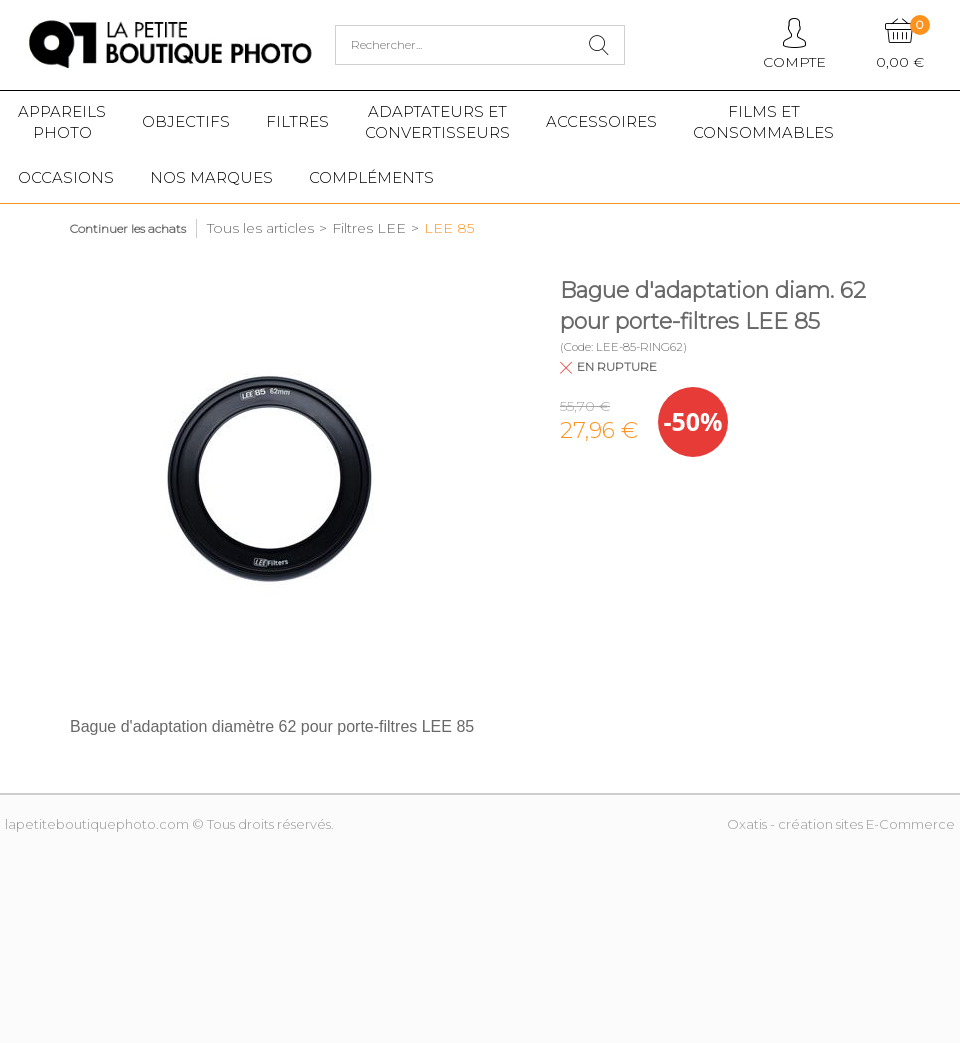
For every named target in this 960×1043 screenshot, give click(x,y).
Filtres (297, 121)
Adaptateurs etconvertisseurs (437, 122)
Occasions (66, 177)
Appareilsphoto (62, 122)
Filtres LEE (369, 228)
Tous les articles (260, 228)
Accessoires (601, 121)
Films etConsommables (763, 122)
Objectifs (186, 121)
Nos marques (211, 177)
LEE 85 (449, 228)
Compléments (371, 177)
